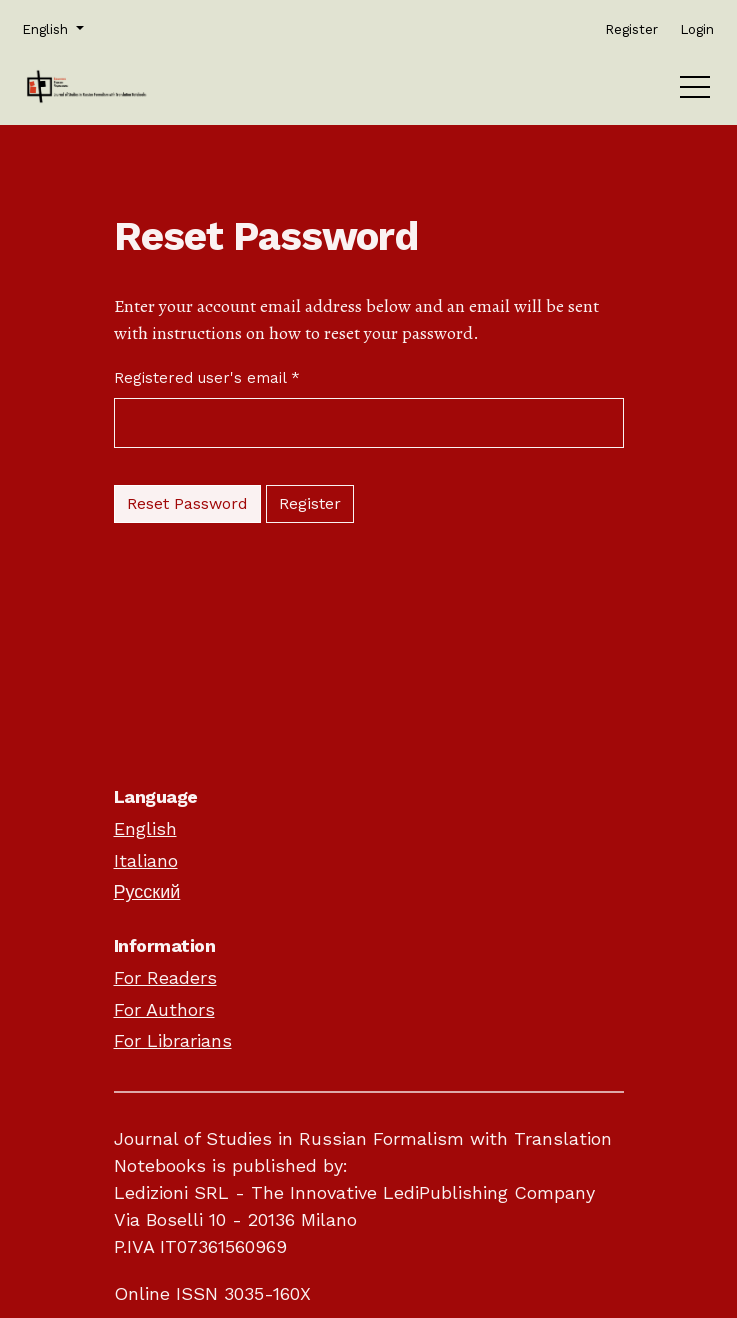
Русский (147, 891)
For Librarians (173, 1040)
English (145, 828)
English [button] (51, 28)
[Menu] (695, 92)
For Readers (165, 977)
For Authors (164, 1009)
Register (310, 503)
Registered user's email (207, 377)
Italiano (146, 860)
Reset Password (187, 503)
